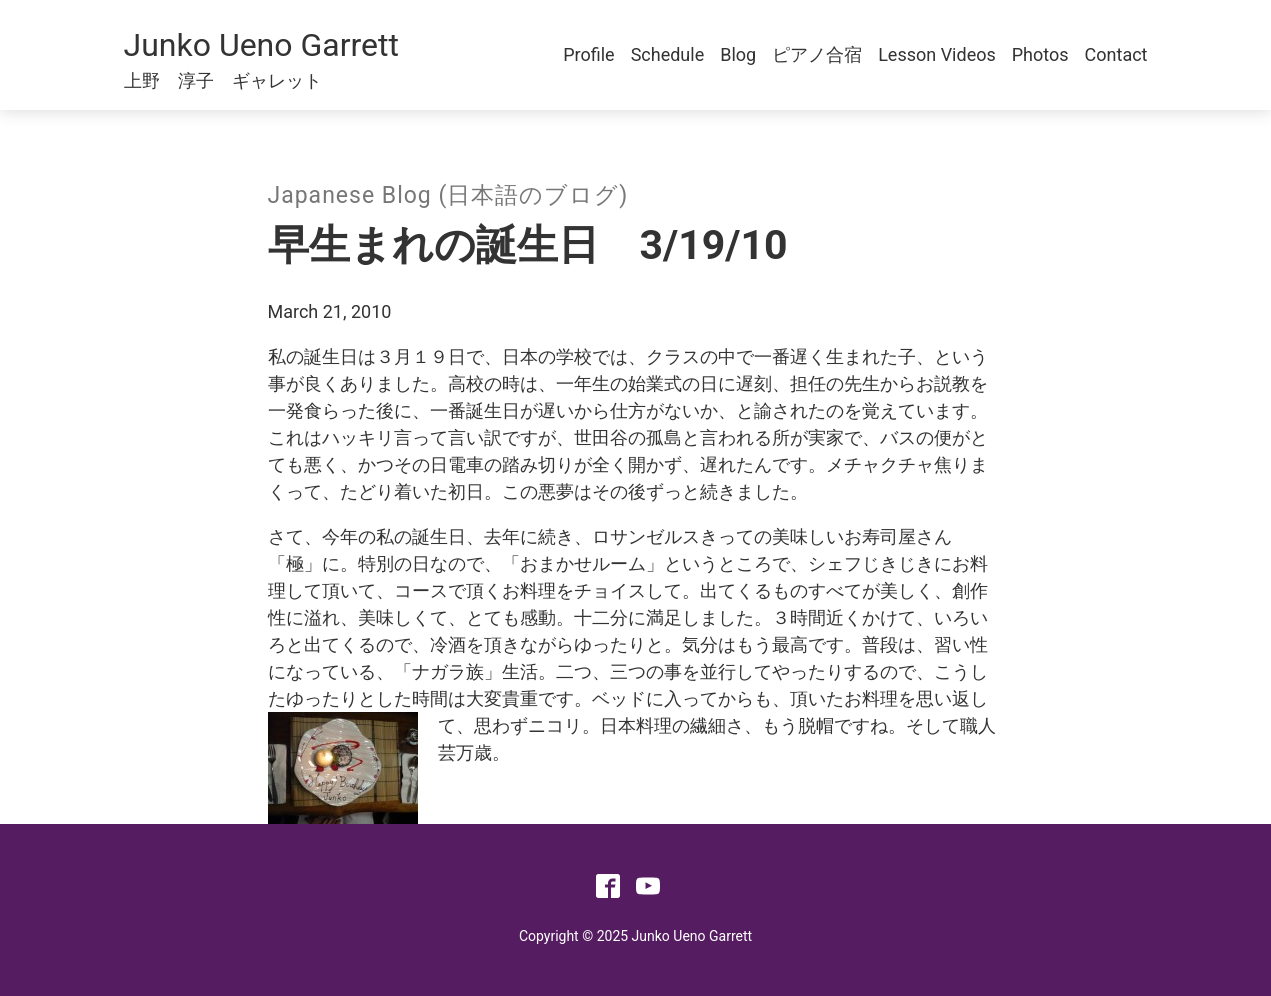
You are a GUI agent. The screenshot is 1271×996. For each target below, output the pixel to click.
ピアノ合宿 (817, 54)
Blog (738, 54)
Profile (588, 54)
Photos (1040, 54)
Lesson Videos (937, 54)
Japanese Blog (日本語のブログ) (448, 195)
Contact (1116, 54)
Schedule (668, 54)
